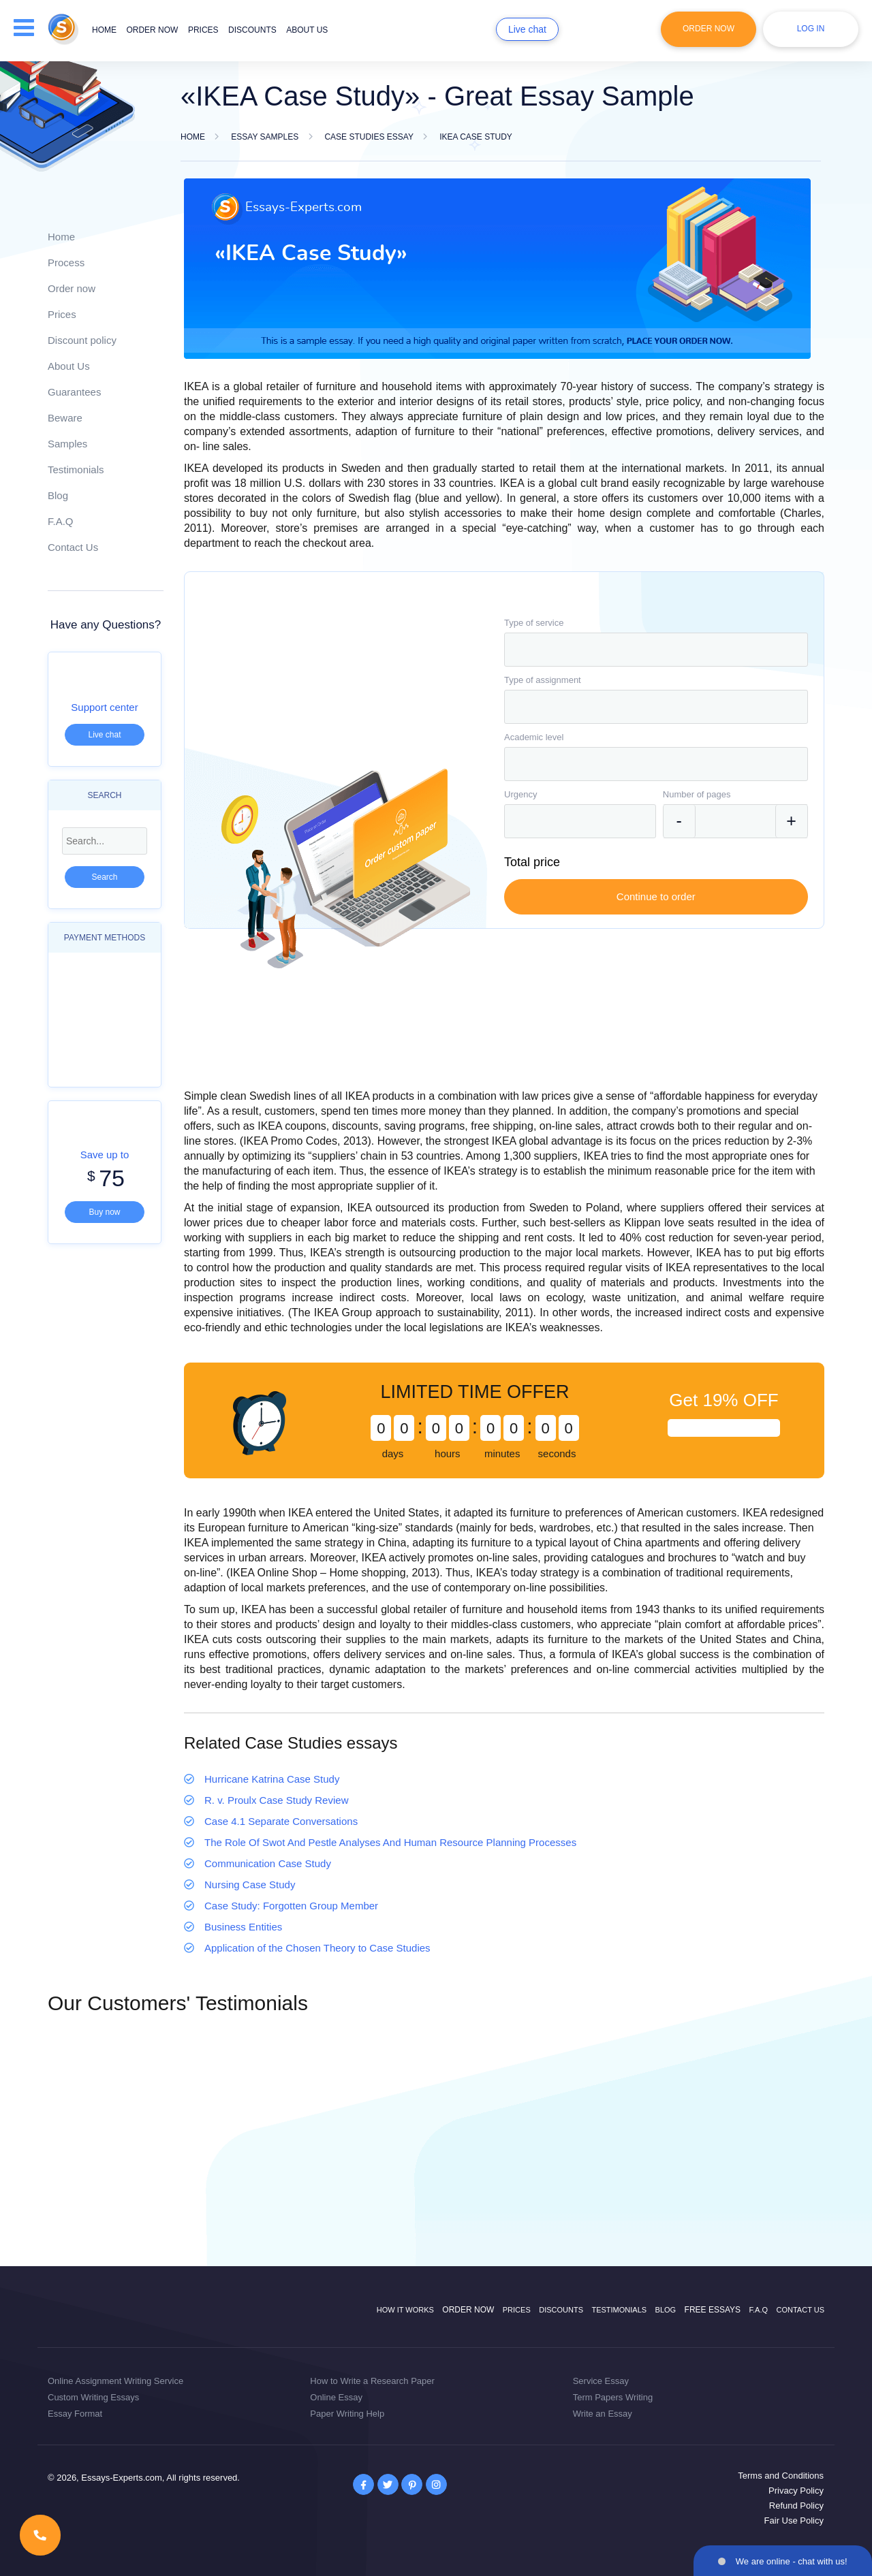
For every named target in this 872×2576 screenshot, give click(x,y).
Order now (152, 30)
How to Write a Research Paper (372, 2381)
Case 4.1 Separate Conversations (281, 1821)
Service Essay (601, 2381)
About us (307, 30)
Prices (203, 30)
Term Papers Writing (613, 2397)
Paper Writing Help (347, 2413)
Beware (65, 418)
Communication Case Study (267, 1863)
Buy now (104, 1212)
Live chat (527, 29)
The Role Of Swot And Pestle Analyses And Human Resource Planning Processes (390, 1842)
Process (66, 262)
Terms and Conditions (781, 2475)
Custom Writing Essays (93, 2397)
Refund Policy (796, 2505)
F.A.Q (61, 521)
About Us (69, 366)
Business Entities (243, 1927)
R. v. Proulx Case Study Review (276, 1800)
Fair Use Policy (794, 2520)
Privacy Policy (796, 2490)
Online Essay (336, 2397)
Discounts (252, 30)
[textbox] (656, 650)
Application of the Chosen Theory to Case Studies (317, 1948)
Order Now (708, 28)
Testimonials (76, 469)
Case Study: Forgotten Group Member (291, 1905)
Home (104, 30)
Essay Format (75, 2413)
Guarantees (74, 392)
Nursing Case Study (249, 1884)
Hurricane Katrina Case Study (271, 1779)
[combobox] (656, 650)
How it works (405, 2310)
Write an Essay (602, 2413)
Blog (58, 495)
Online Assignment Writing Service (115, 2381)
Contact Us (73, 547)
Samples (67, 443)
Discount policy (82, 340)
